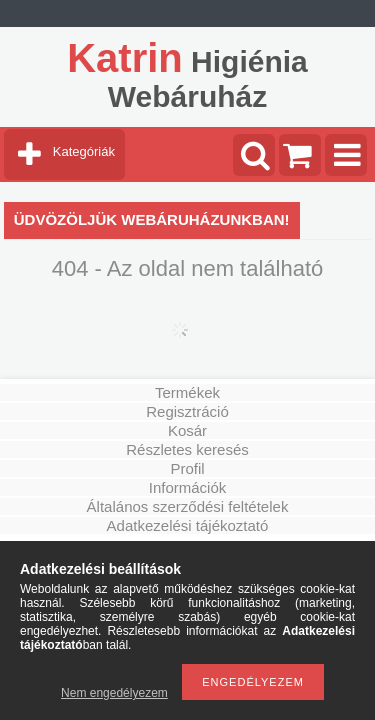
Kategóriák (84, 151)
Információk (188, 487)
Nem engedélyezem (114, 693)
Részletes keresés (187, 449)
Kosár (187, 430)
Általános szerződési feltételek (188, 506)
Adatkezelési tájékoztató (188, 525)
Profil (187, 468)
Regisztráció (187, 411)
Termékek (187, 392)
